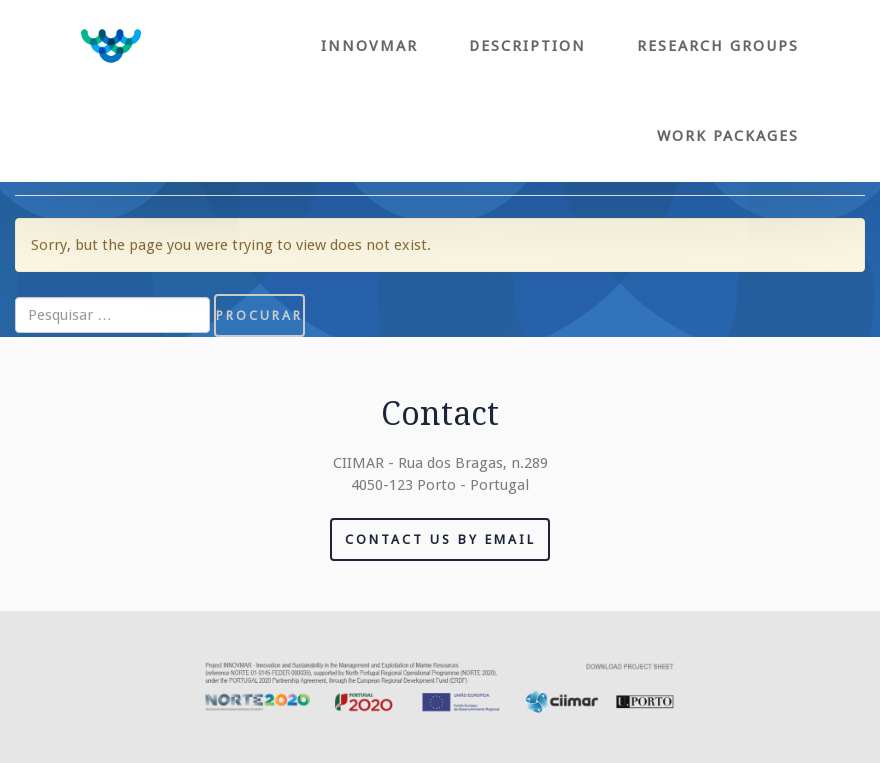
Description (527, 46)
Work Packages (728, 136)
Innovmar (369, 46)
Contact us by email (440, 539)
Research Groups (718, 46)
